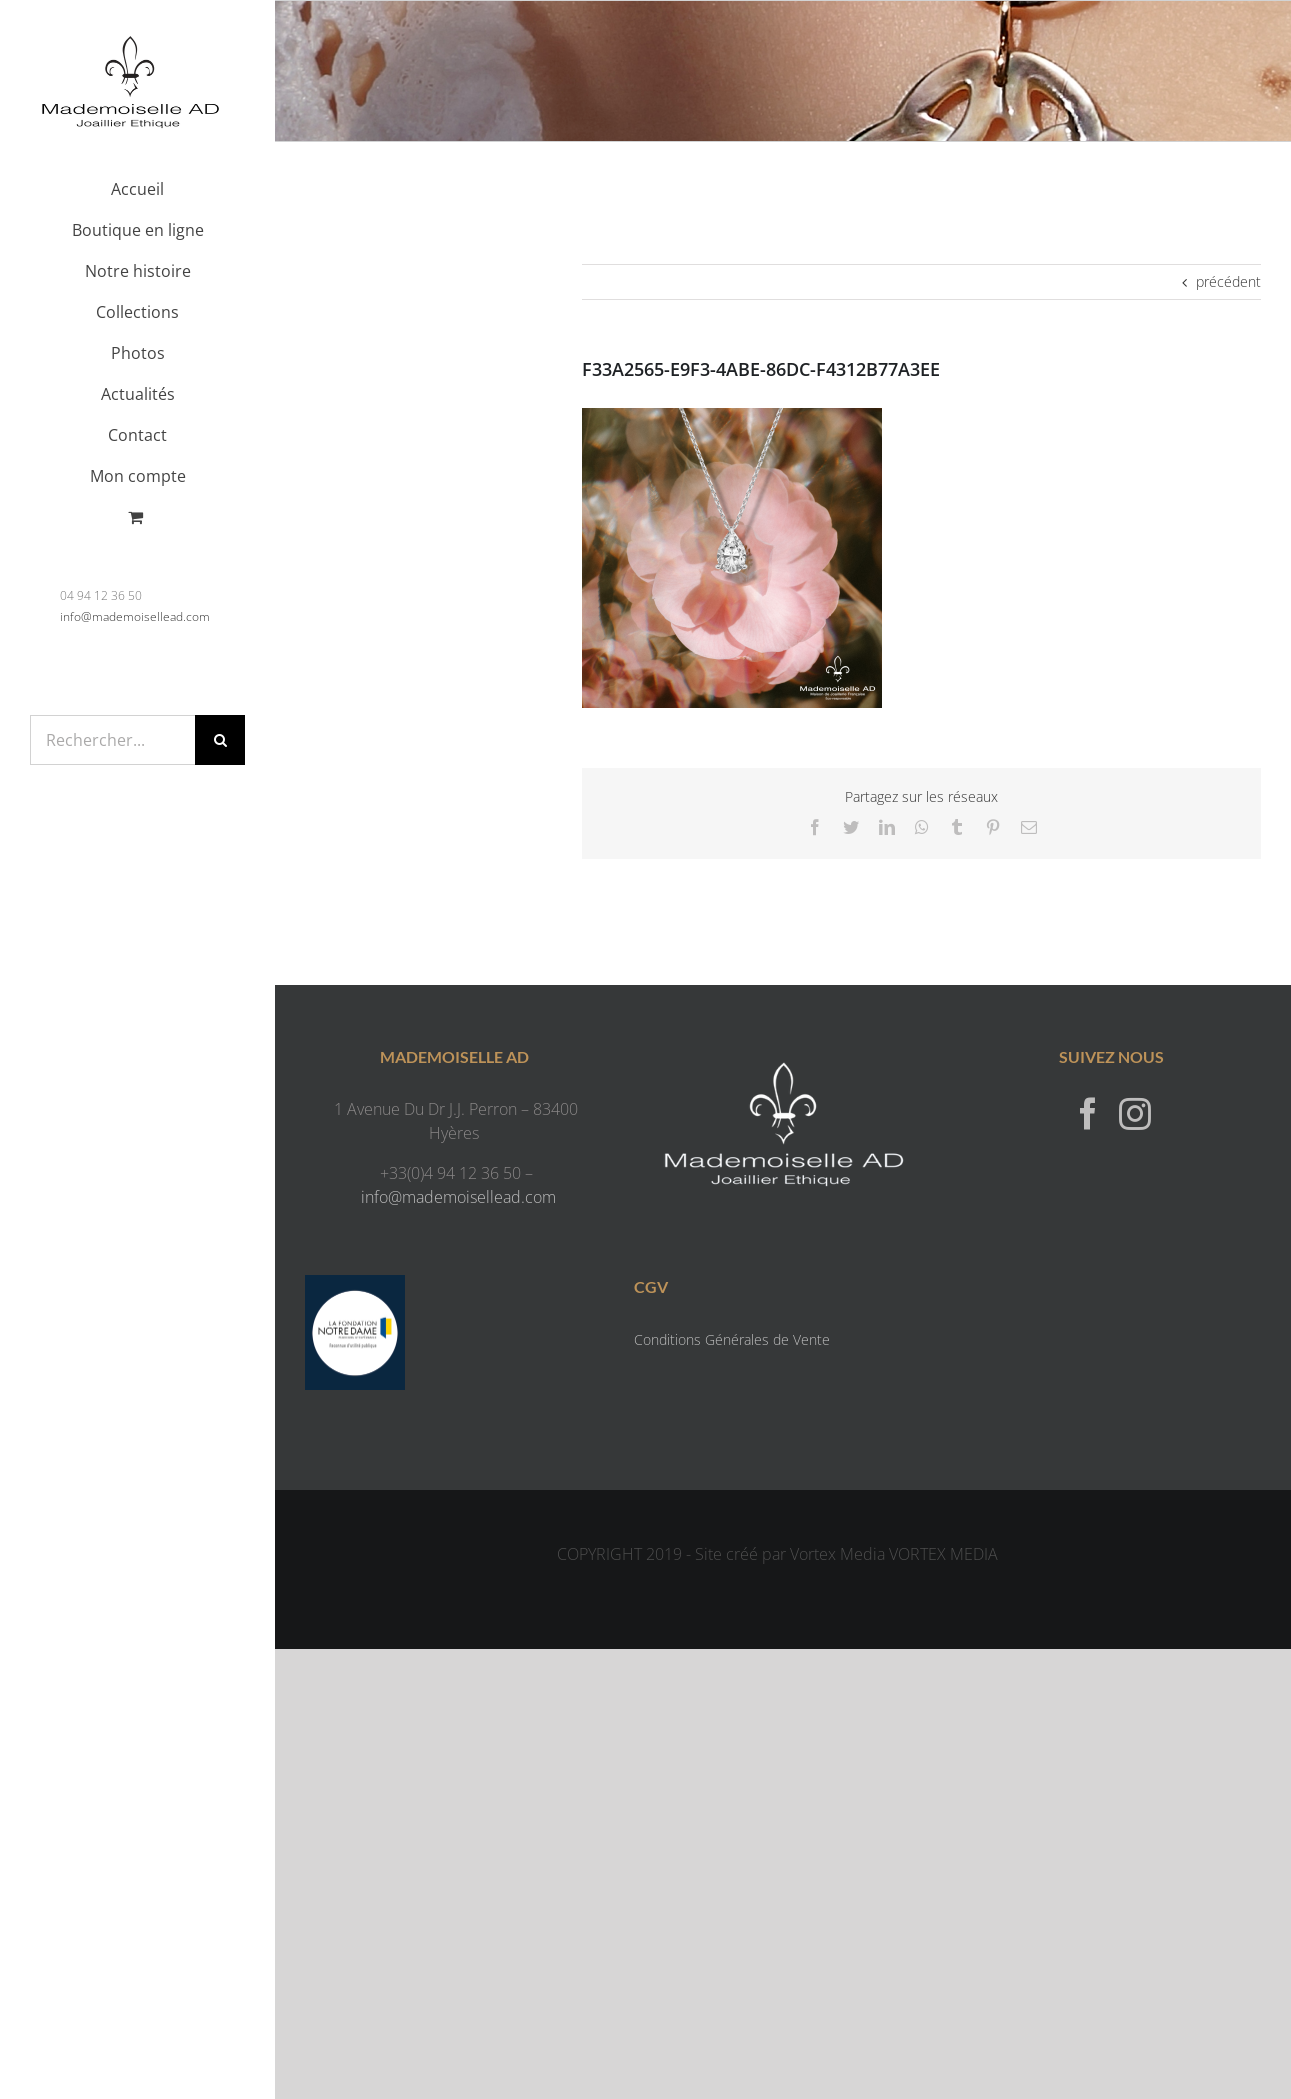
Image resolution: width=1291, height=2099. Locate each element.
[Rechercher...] (112, 740)
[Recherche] (220, 740)
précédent (1228, 281)
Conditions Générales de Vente (732, 1339)
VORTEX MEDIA (943, 1554)
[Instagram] (1135, 1113)
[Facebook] (1088, 1113)
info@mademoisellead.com (135, 616)
